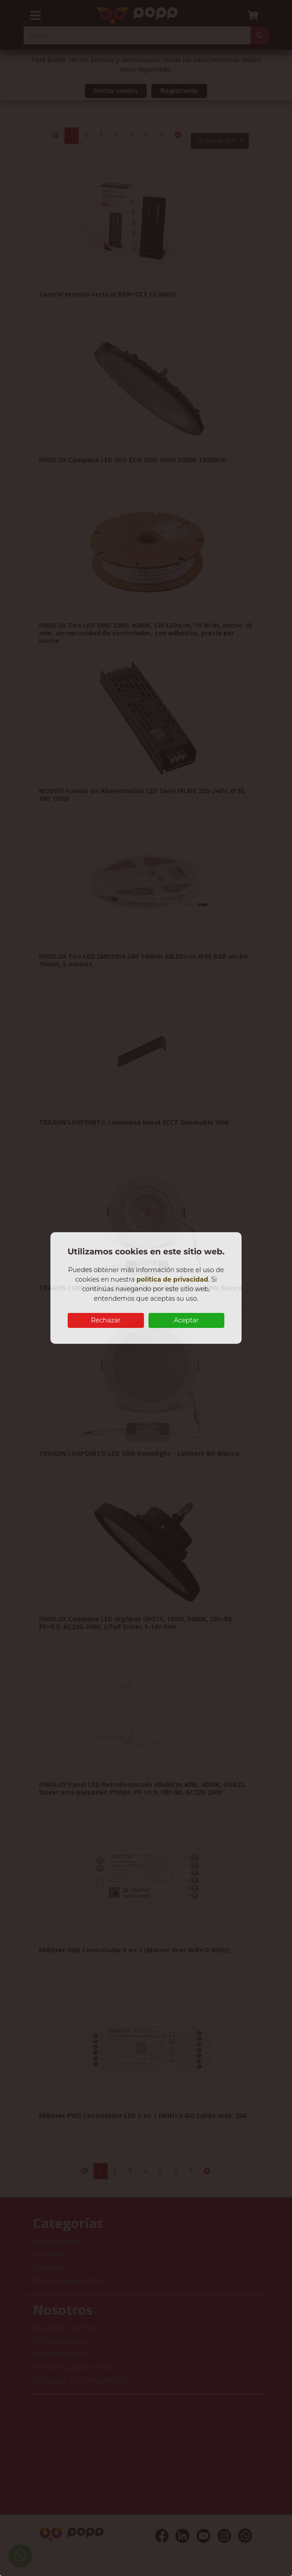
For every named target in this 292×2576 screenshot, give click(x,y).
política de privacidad (172, 1279)
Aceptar (186, 1320)
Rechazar (105, 1320)
